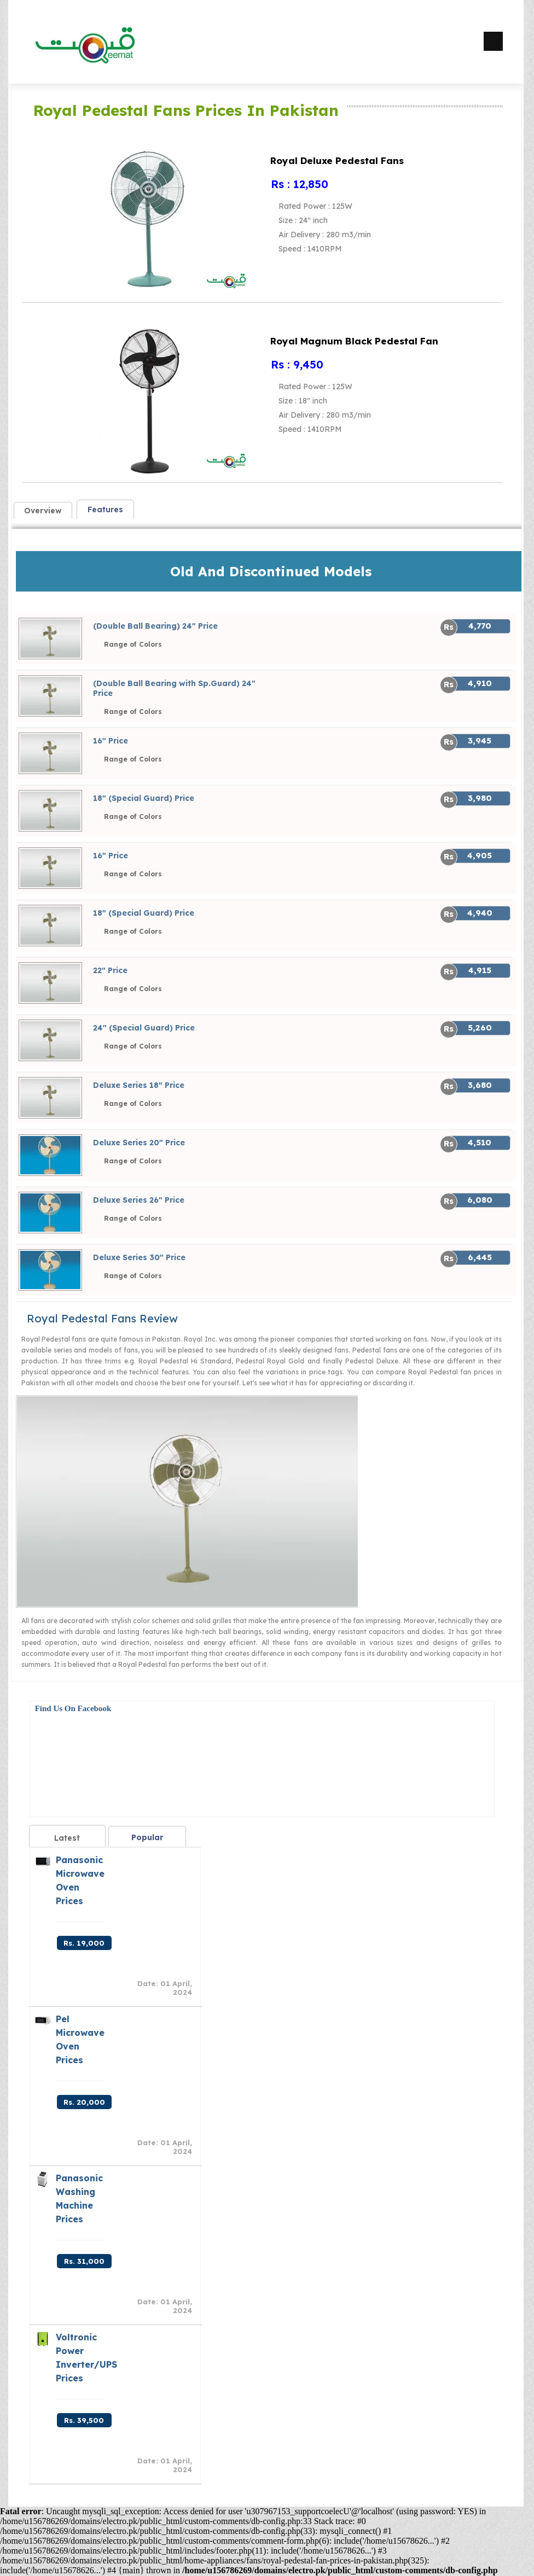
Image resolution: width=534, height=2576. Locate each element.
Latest (67, 1838)
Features (105, 509)
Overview (43, 511)
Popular (147, 1837)
